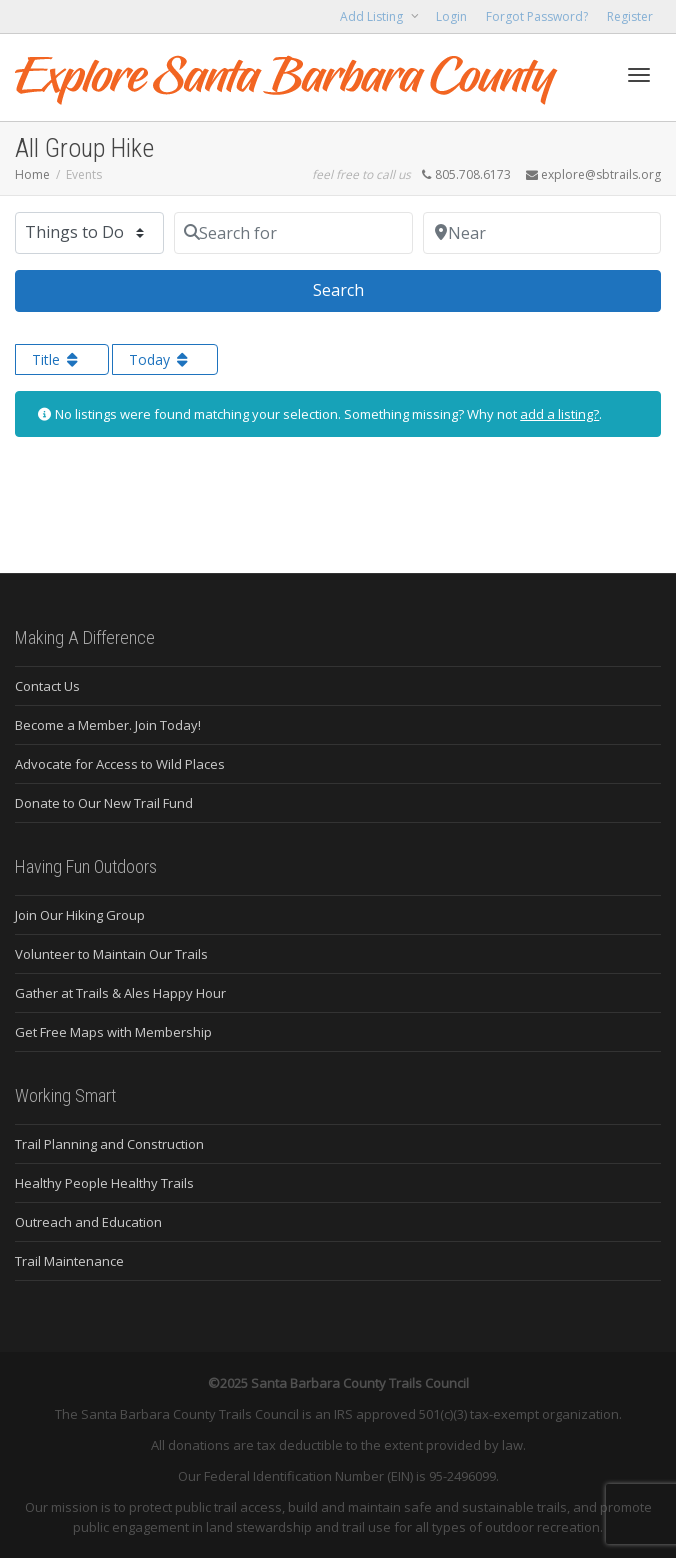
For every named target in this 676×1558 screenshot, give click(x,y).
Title (57, 359)
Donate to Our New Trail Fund (104, 803)
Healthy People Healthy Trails (104, 1183)
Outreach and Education (88, 1222)
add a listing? (559, 414)
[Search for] (293, 233)
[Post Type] (89, 233)
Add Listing (373, 16)
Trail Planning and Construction (109, 1144)
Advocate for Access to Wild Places (120, 764)
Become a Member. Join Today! (108, 725)
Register (630, 16)
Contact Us (47, 686)
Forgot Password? (537, 16)
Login (451, 16)
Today (160, 359)
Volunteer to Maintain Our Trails (111, 954)
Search (363, 289)
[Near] (542, 233)
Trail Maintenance (69, 1261)
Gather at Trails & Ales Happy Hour (120, 993)
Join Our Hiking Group (80, 915)
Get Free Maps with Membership (113, 1032)
